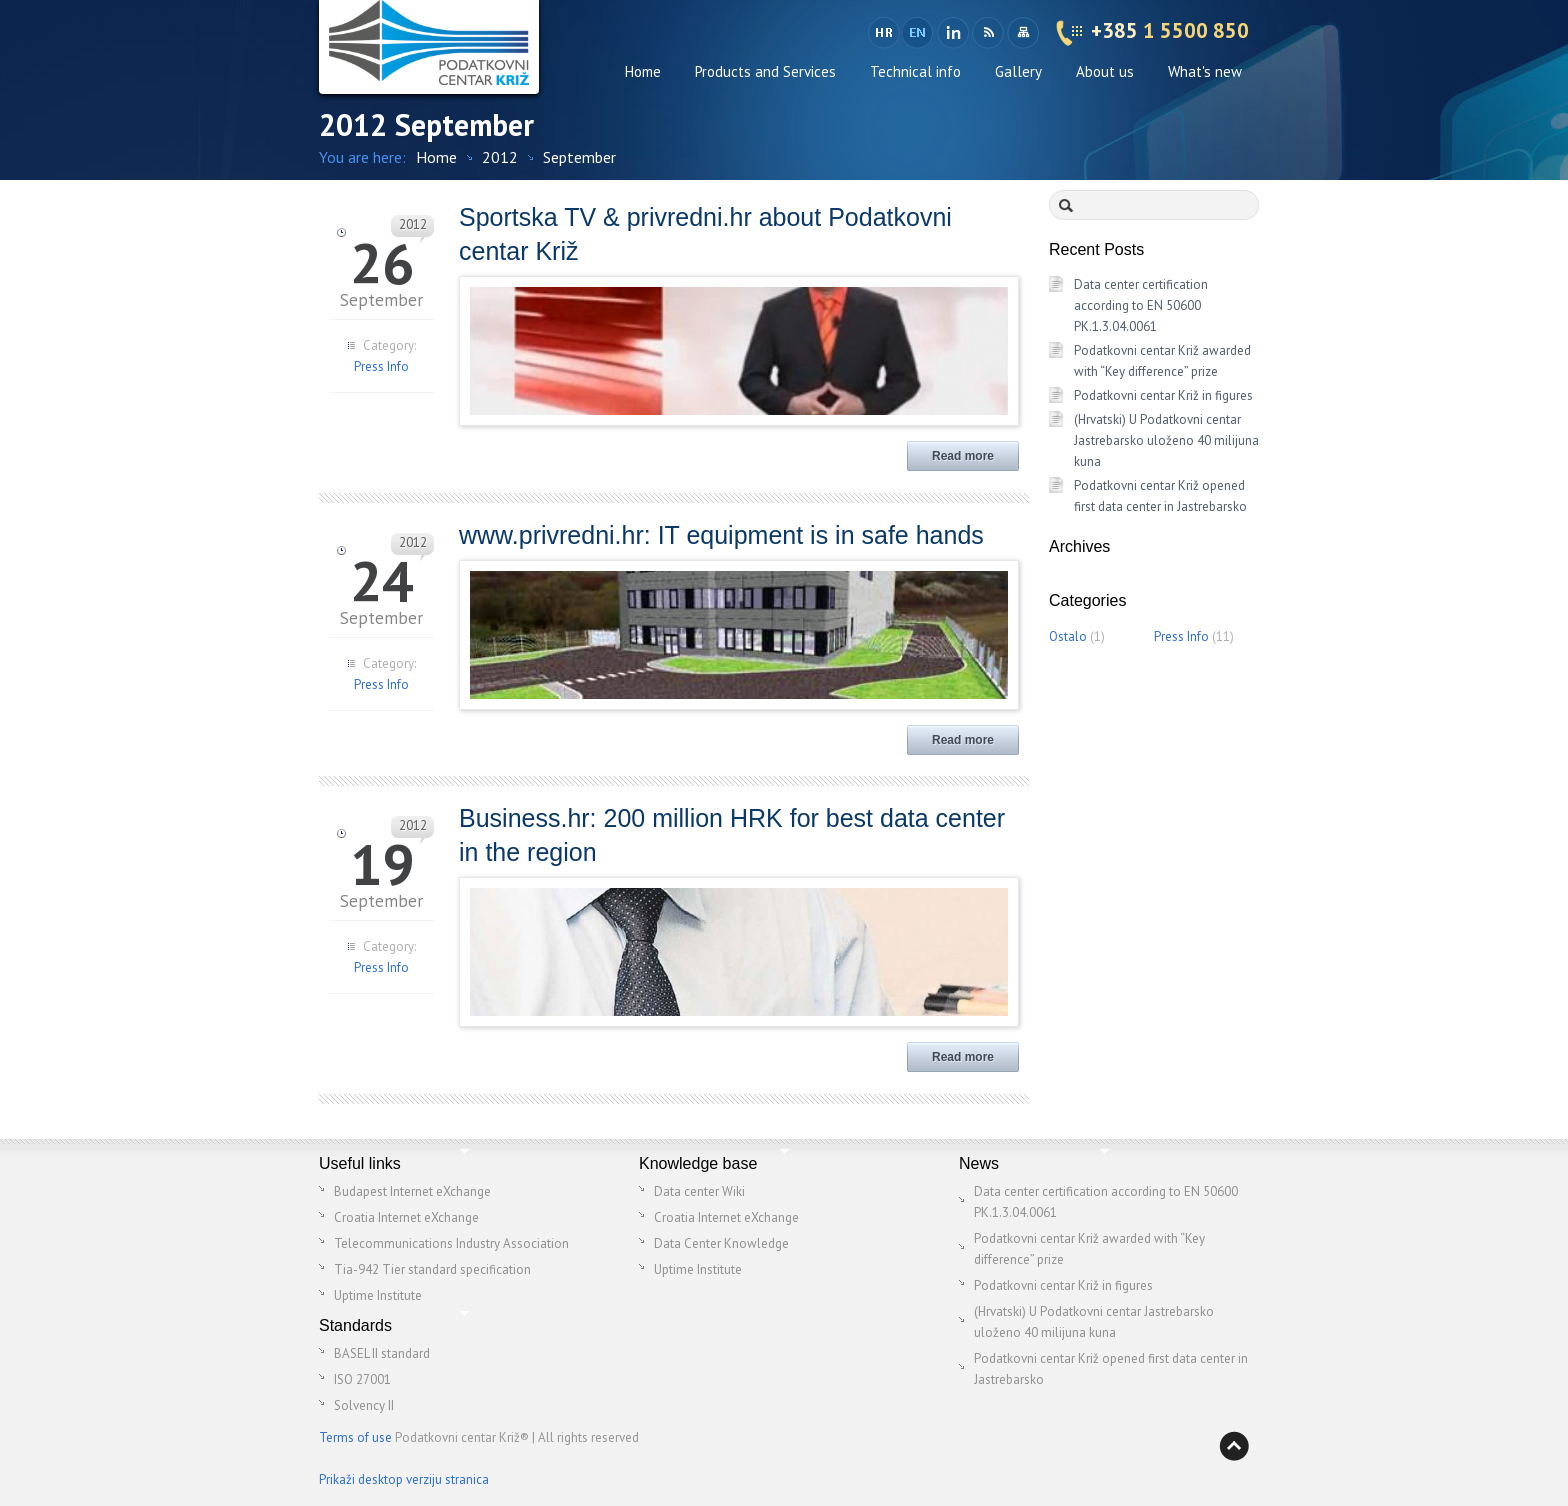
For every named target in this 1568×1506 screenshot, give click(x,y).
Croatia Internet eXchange (406, 1217)
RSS (987, 33)
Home (643, 71)
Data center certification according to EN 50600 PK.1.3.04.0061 (1141, 305)
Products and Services (765, 71)
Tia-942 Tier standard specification (432, 1269)
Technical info (915, 71)
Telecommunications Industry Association (451, 1243)
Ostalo (1068, 636)
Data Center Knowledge (721, 1243)
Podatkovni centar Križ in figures (1163, 395)
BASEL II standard (382, 1353)
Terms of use (355, 1437)
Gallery (1018, 71)
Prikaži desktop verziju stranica (404, 1479)
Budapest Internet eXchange (412, 1191)
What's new (1205, 71)
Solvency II (364, 1405)
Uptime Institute (378, 1295)
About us (1105, 71)
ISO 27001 (362, 1379)
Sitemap (1022, 33)
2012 (500, 157)
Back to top (1234, 1446)
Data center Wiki (699, 1191)
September (579, 157)
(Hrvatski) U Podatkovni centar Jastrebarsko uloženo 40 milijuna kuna (1166, 440)
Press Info (381, 366)
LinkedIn (952, 33)
